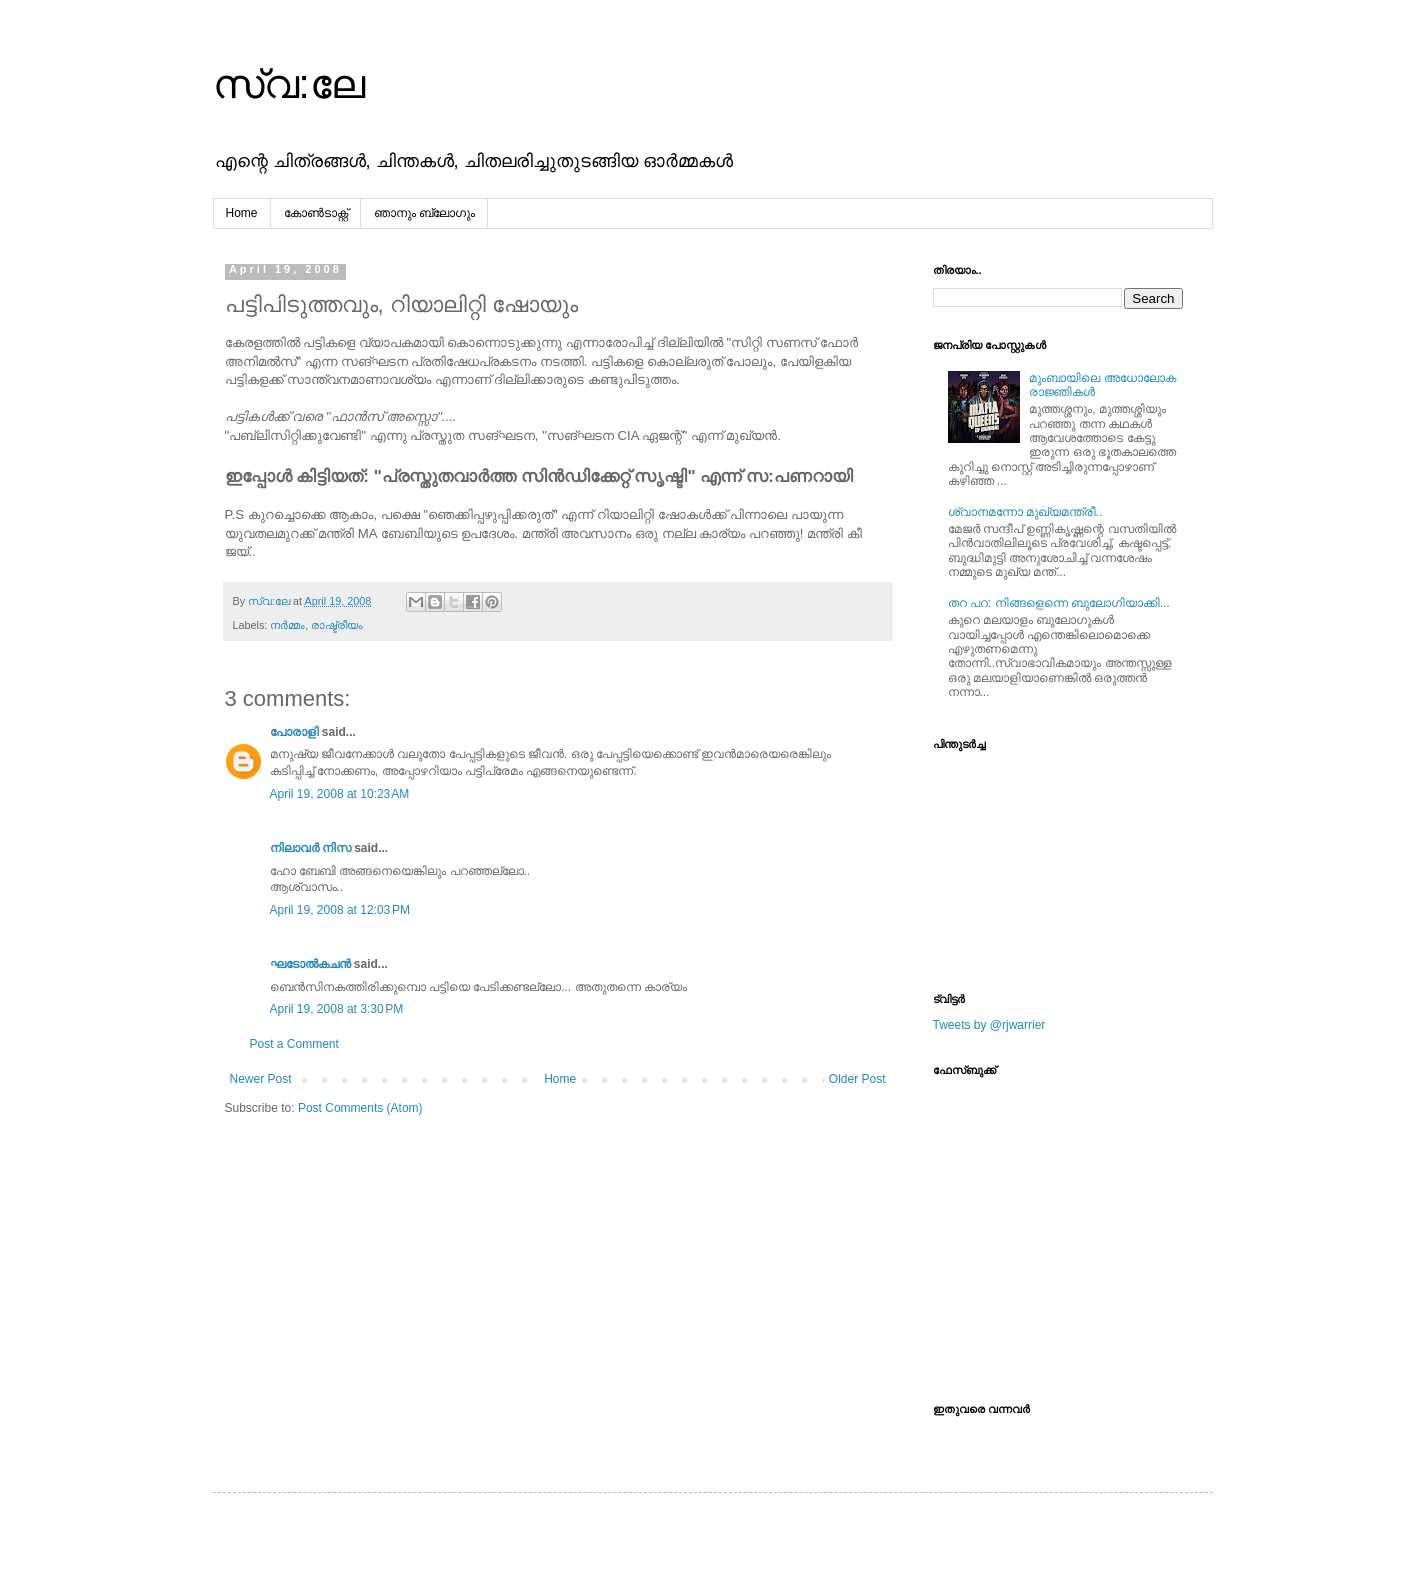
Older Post (857, 1079)
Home (242, 213)
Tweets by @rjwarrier (989, 1025)
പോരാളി (294, 732)
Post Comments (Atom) (360, 1108)
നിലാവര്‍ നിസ (310, 848)
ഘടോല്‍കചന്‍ (310, 964)
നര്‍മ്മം (287, 625)
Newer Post (261, 1079)
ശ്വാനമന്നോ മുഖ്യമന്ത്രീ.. (1025, 512)
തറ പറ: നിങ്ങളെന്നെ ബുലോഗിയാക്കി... (1059, 603)
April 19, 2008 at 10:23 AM (340, 794)
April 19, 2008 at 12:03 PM (340, 910)
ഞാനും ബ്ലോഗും (424, 213)
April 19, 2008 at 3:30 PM (337, 1009)
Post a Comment (294, 1044)
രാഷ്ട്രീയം (337, 625)
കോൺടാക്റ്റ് (316, 213)
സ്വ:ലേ (289, 84)
